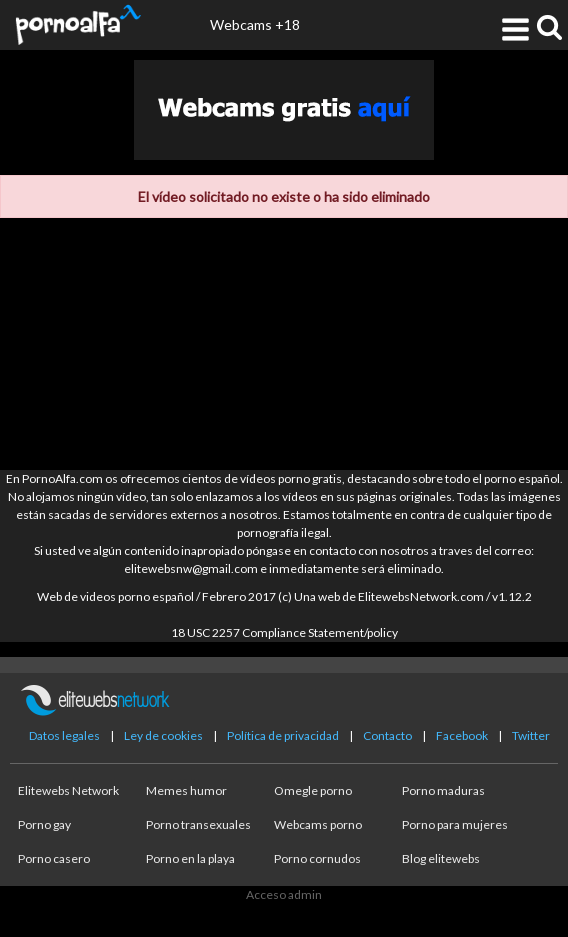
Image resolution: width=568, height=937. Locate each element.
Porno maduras (443, 790)
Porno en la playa (190, 858)
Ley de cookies (163, 735)
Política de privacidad (283, 735)
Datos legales (64, 735)
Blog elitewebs (441, 858)
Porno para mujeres (455, 824)
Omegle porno (313, 790)
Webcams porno (318, 824)
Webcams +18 (255, 24)
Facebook (462, 735)
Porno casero (54, 858)
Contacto (387, 735)
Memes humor (186, 790)
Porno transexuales (198, 824)
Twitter (531, 735)
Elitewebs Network (68, 790)
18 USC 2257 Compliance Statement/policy (284, 632)
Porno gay (44, 824)
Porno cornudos (317, 858)
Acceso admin (284, 894)
